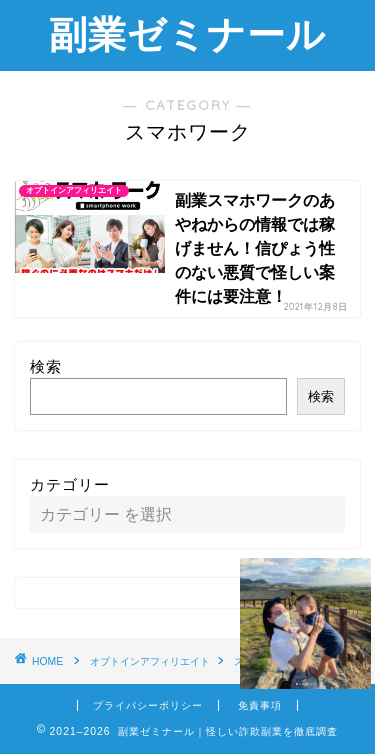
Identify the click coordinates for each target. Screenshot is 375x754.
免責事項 (260, 705)
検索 (46, 366)
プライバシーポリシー (148, 705)
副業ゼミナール (187, 34)
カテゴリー (70, 484)
